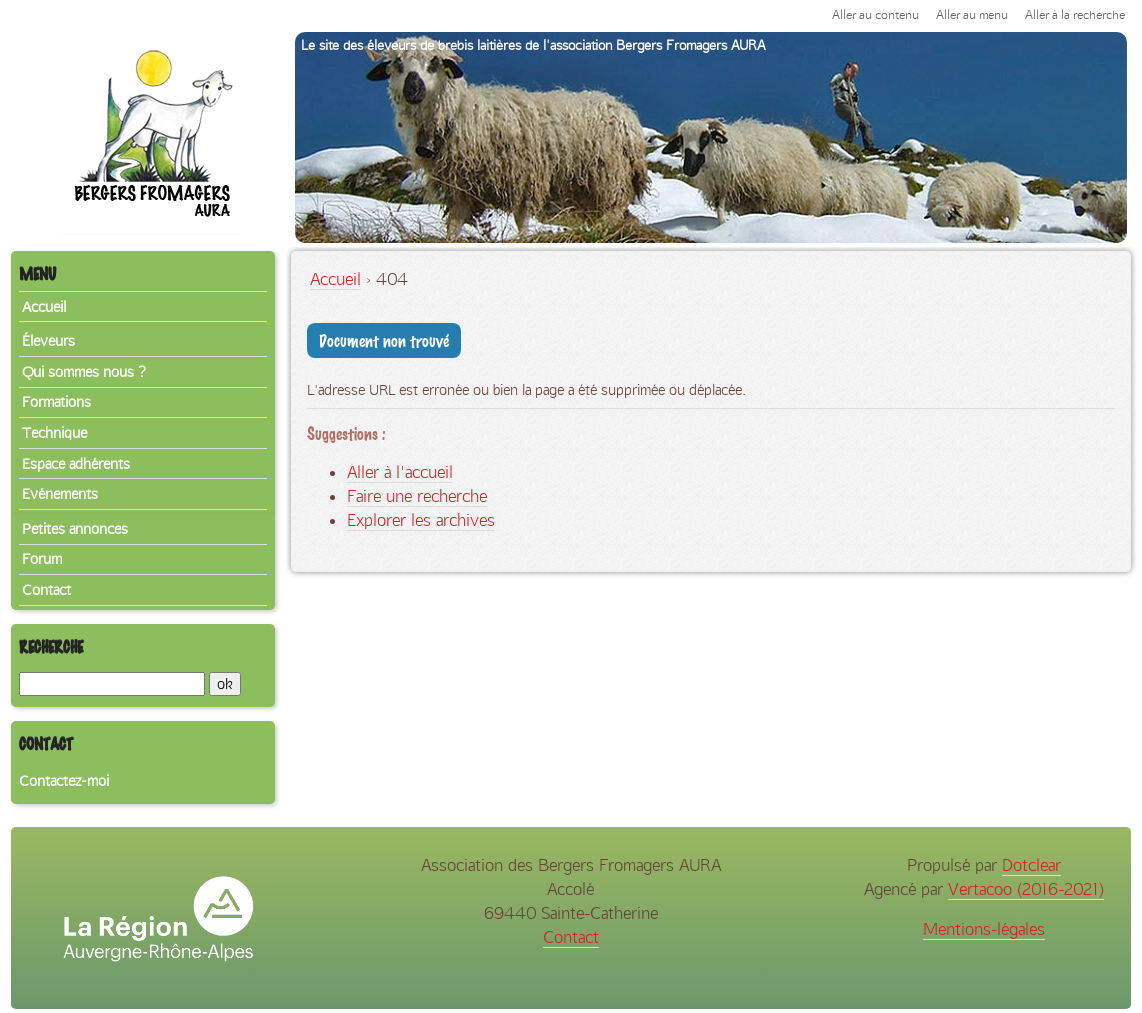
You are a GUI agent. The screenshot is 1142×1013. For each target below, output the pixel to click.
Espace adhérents (76, 464)
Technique (54, 433)
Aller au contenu (875, 14)
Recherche (51, 646)
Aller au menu (972, 14)
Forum (42, 559)
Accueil (335, 279)
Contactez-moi (64, 781)
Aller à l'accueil (400, 472)
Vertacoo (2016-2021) (1026, 889)
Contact (46, 590)
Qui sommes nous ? (84, 372)
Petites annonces (75, 529)
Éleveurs (48, 341)
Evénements (60, 494)
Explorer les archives (421, 520)
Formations (56, 402)
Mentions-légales (984, 929)
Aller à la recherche (1075, 14)
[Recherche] (112, 684)
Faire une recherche (417, 496)
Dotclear (1031, 865)
